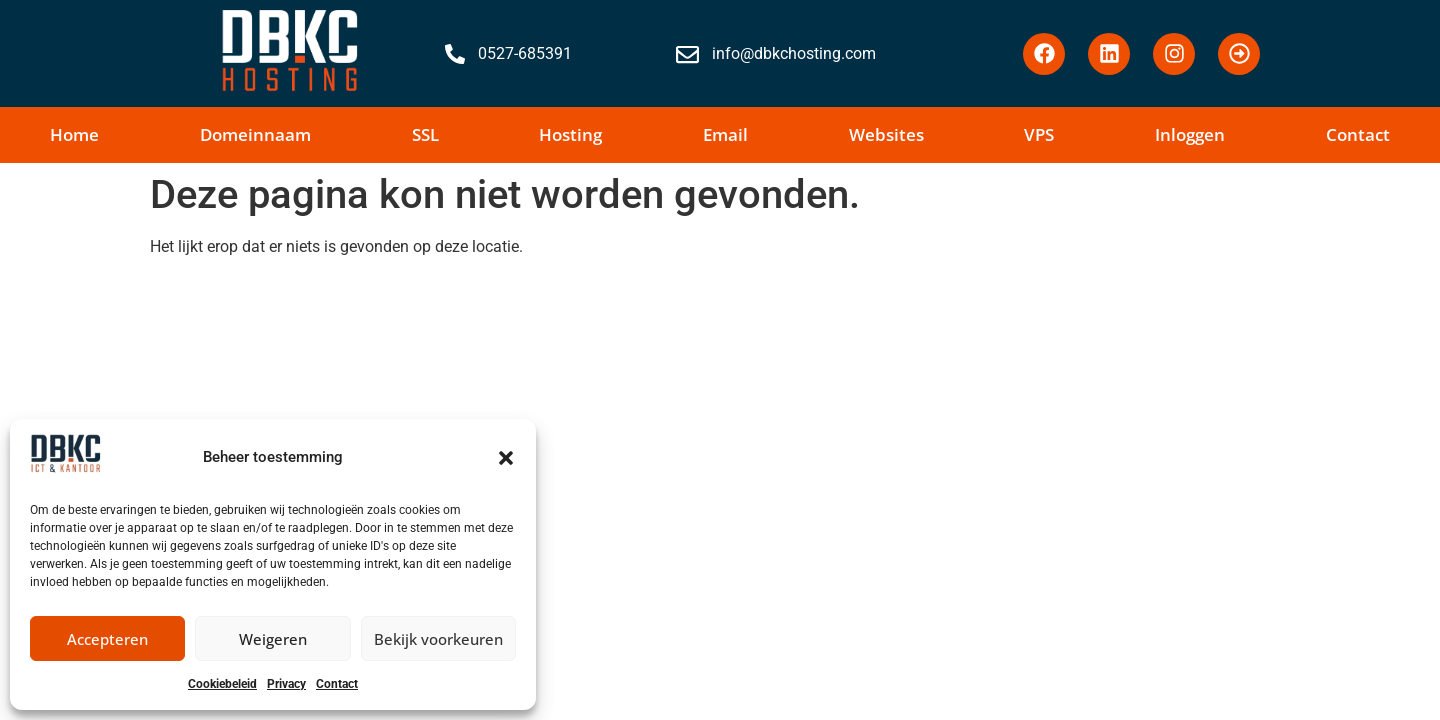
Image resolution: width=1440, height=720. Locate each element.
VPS (1039, 134)
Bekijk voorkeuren (438, 639)
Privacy (286, 684)
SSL (425, 134)
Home (74, 134)
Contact (337, 684)
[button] (506, 458)
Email (725, 134)
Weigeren (273, 639)
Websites (886, 134)
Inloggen (1190, 134)
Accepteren (107, 639)
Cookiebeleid (222, 684)
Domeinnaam (255, 134)
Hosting (570, 134)
